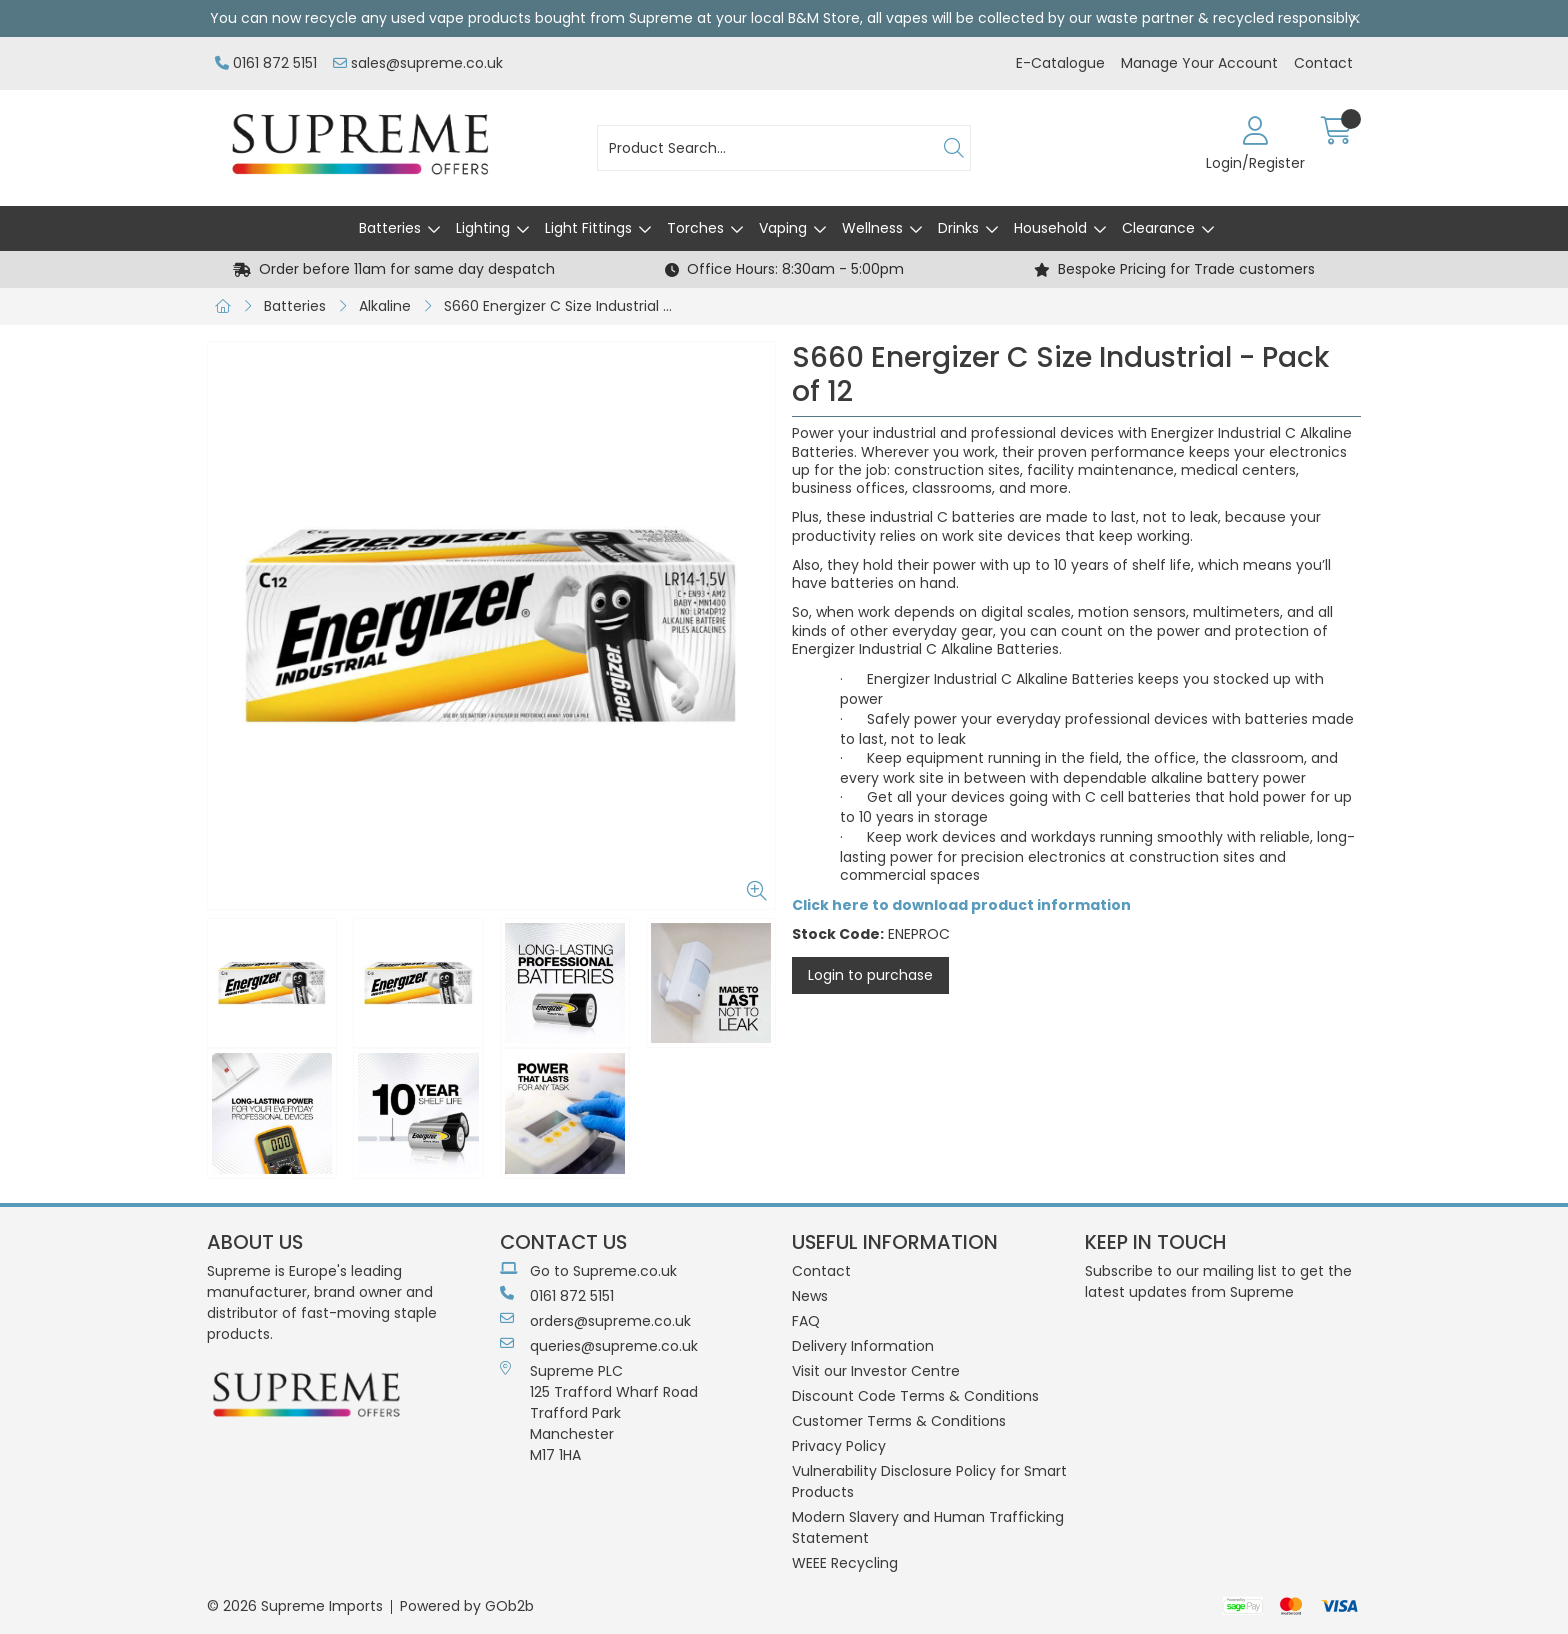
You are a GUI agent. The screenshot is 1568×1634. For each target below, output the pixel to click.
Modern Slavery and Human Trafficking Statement (928, 1527)
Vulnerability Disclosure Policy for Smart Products (929, 1481)
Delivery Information (863, 1346)
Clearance (1158, 228)
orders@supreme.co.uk (595, 1321)
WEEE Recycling (845, 1563)
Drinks (958, 228)
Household (1050, 228)
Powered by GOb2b (467, 1606)
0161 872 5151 (266, 63)
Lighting (483, 228)
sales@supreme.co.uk (418, 63)
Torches (695, 228)
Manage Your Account (1199, 63)
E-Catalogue (1060, 63)
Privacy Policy (839, 1446)
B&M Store (824, 18)
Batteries (390, 228)
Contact (1323, 63)
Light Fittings (588, 228)
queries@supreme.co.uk (599, 1346)
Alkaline (385, 306)
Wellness (872, 228)
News (810, 1296)
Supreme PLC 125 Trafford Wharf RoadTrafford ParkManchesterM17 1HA (599, 1413)
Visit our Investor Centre (876, 1371)
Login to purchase (870, 975)
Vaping (783, 228)
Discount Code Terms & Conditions (915, 1396)
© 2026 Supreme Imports (295, 1606)
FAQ (806, 1321)
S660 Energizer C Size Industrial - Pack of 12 (565, 306)
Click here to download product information (961, 905)
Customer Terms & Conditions (899, 1421)
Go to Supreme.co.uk (588, 1271)
